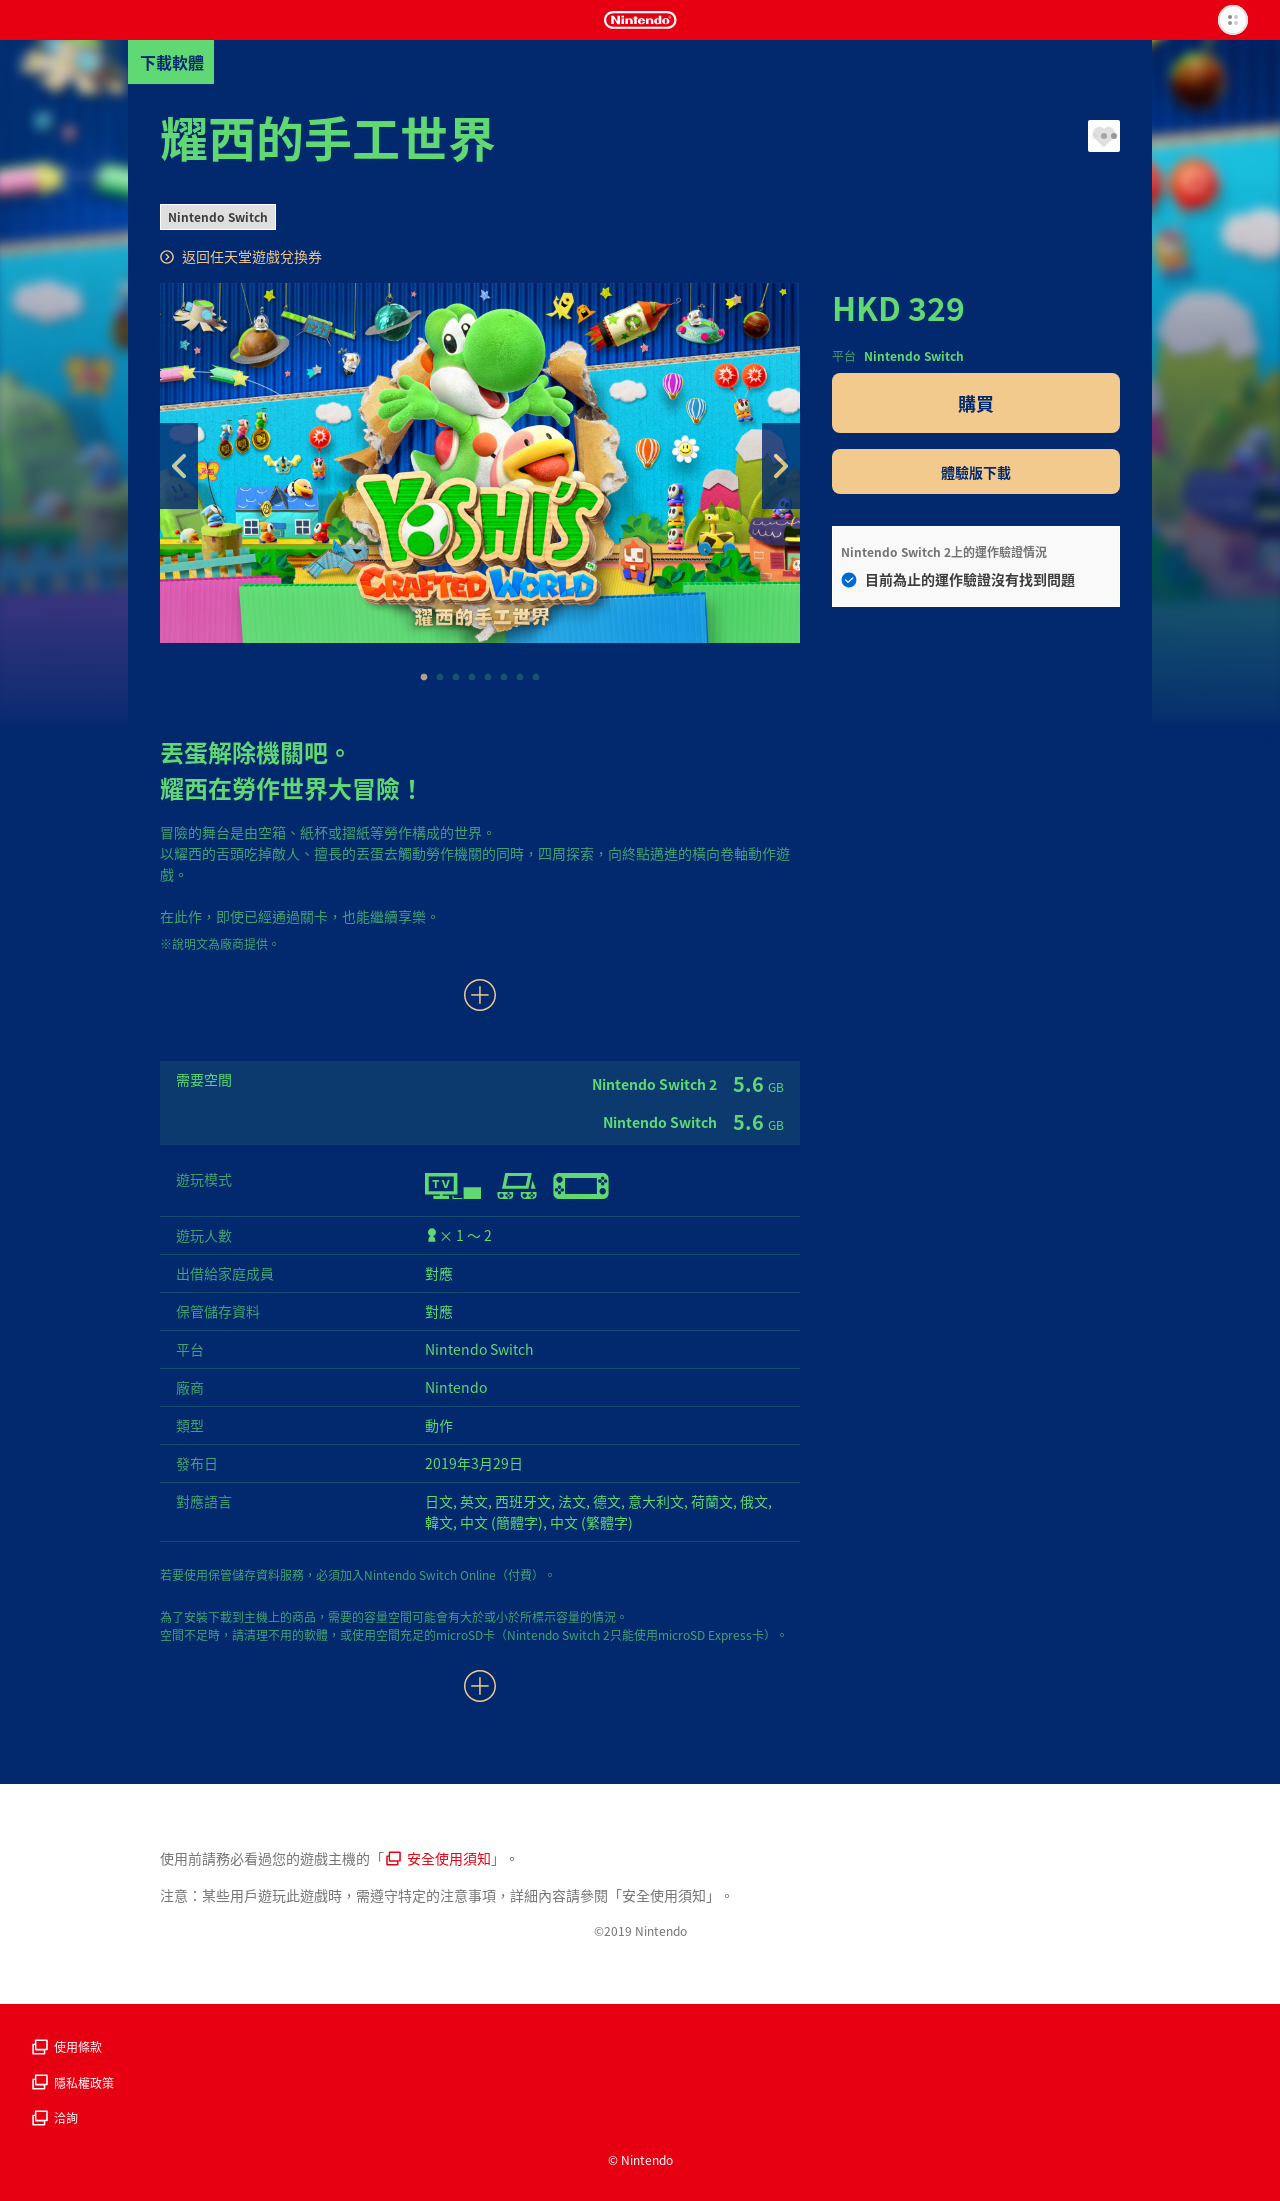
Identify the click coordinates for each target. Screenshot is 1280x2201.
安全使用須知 (438, 1858)
